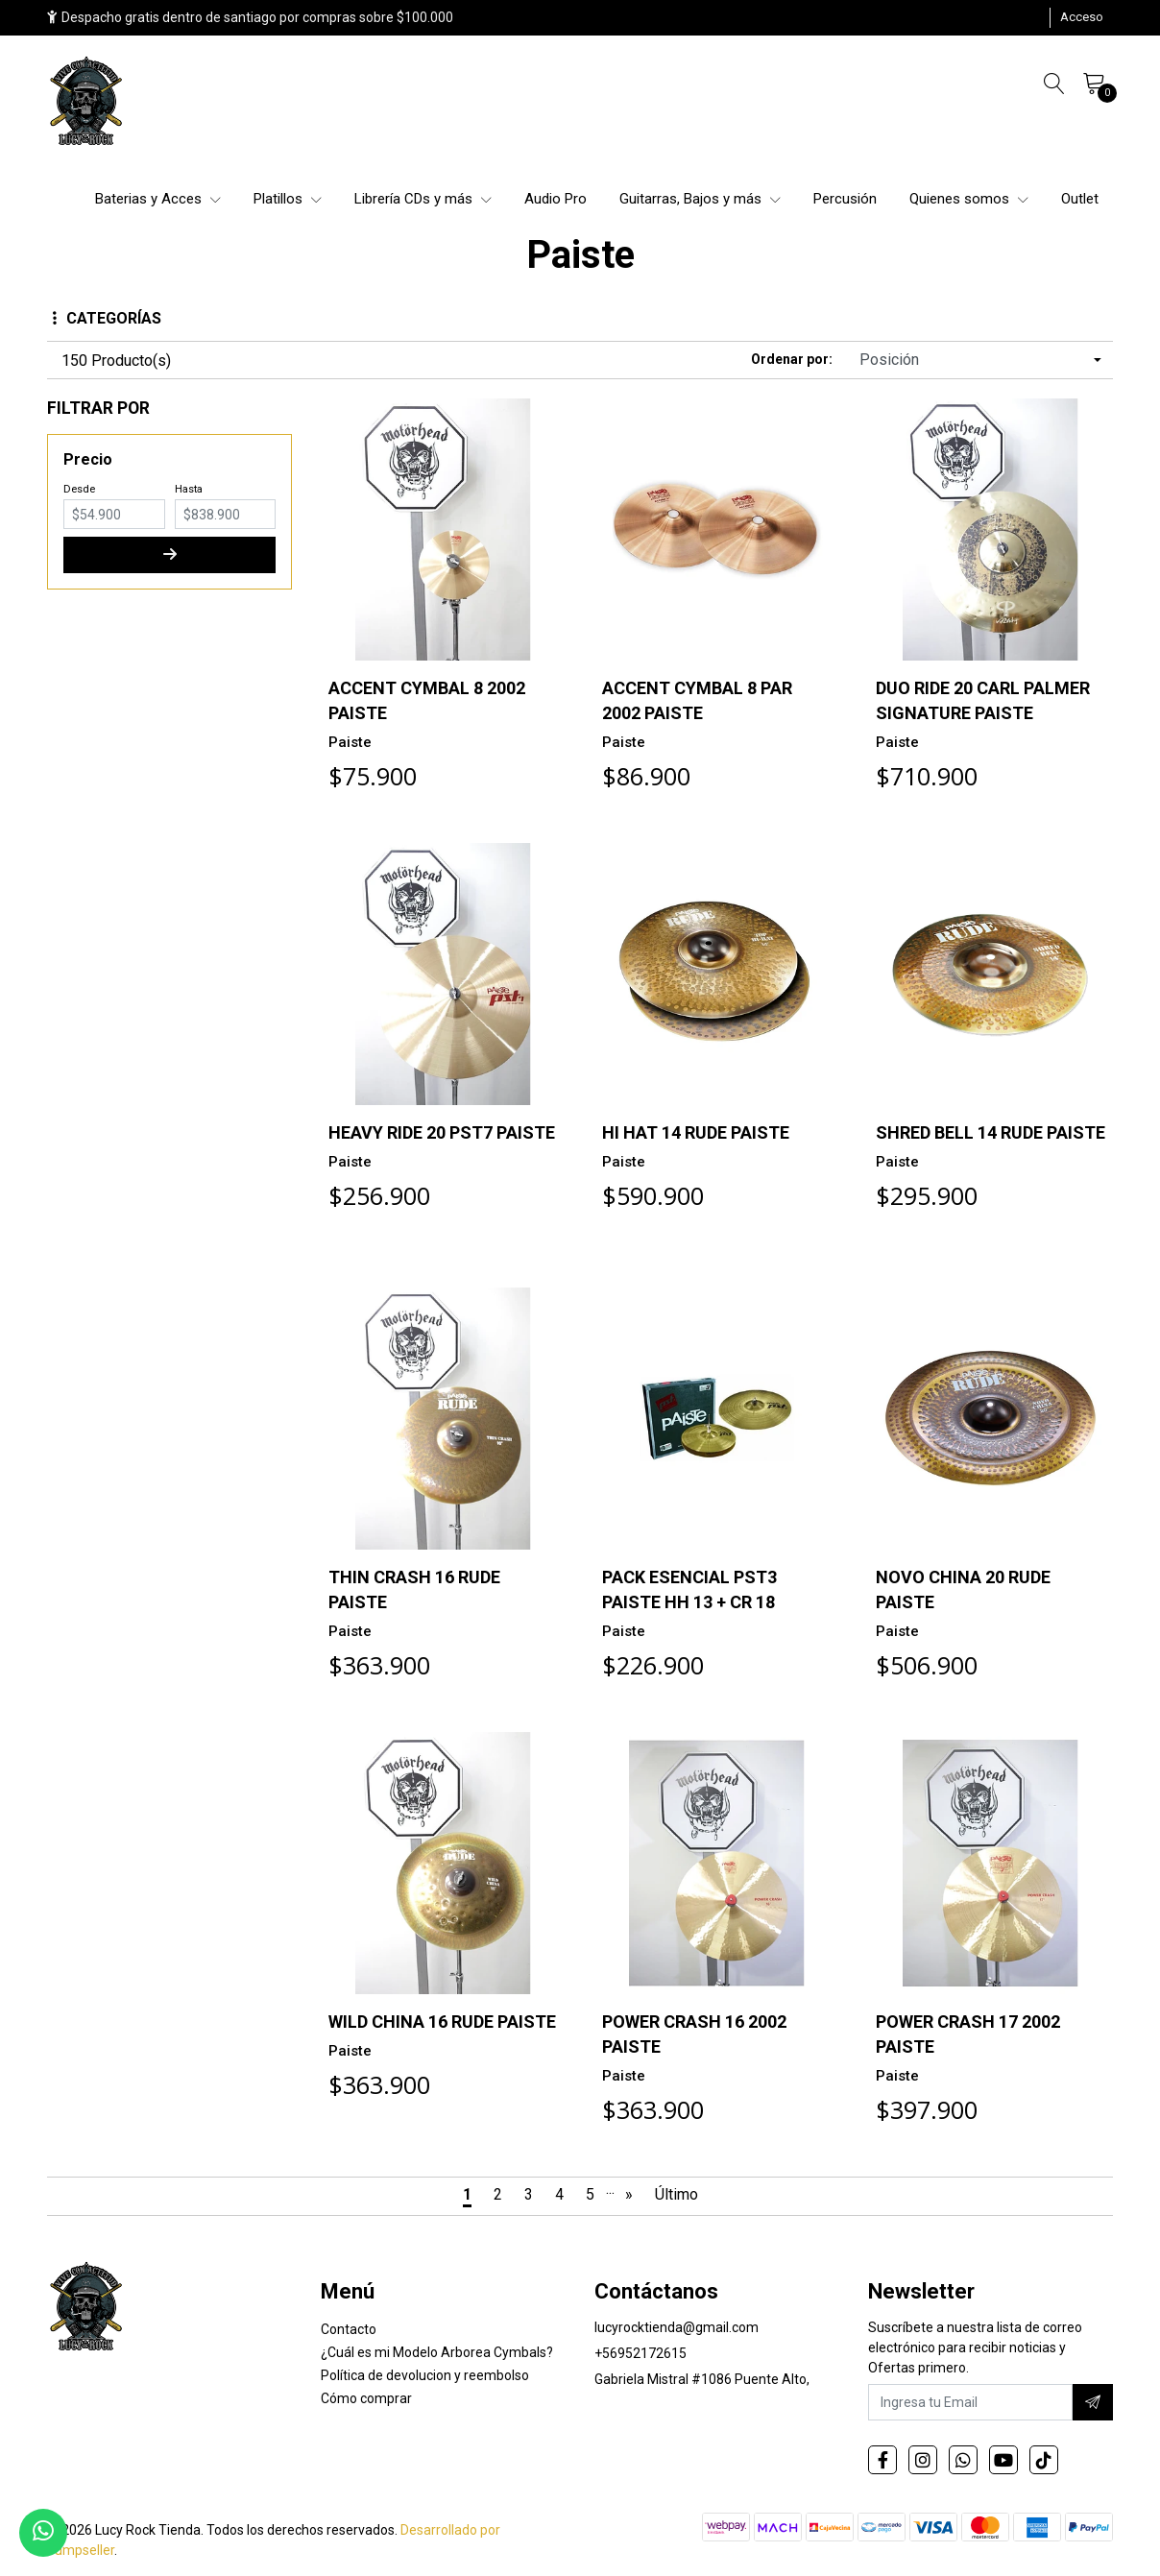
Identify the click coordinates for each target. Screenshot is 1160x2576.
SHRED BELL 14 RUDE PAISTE (990, 1132)
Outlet (1080, 198)
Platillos (288, 198)
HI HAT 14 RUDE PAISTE (695, 1132)
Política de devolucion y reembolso (425, 2375)
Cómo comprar (366, 2398)
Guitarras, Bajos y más (700, 198)
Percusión (845, 198)
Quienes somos (968, 198)
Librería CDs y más (423, 198)
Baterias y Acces (158, 198)
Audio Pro (555, 198)
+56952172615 (640, 2353)
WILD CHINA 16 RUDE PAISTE (442, 2021)
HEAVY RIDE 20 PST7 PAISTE (441, 1132)
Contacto (348, 2329)
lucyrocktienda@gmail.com (676, 2327)
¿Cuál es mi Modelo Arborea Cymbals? (437, 2352)
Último (676, 2194)
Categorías (107, 318)
